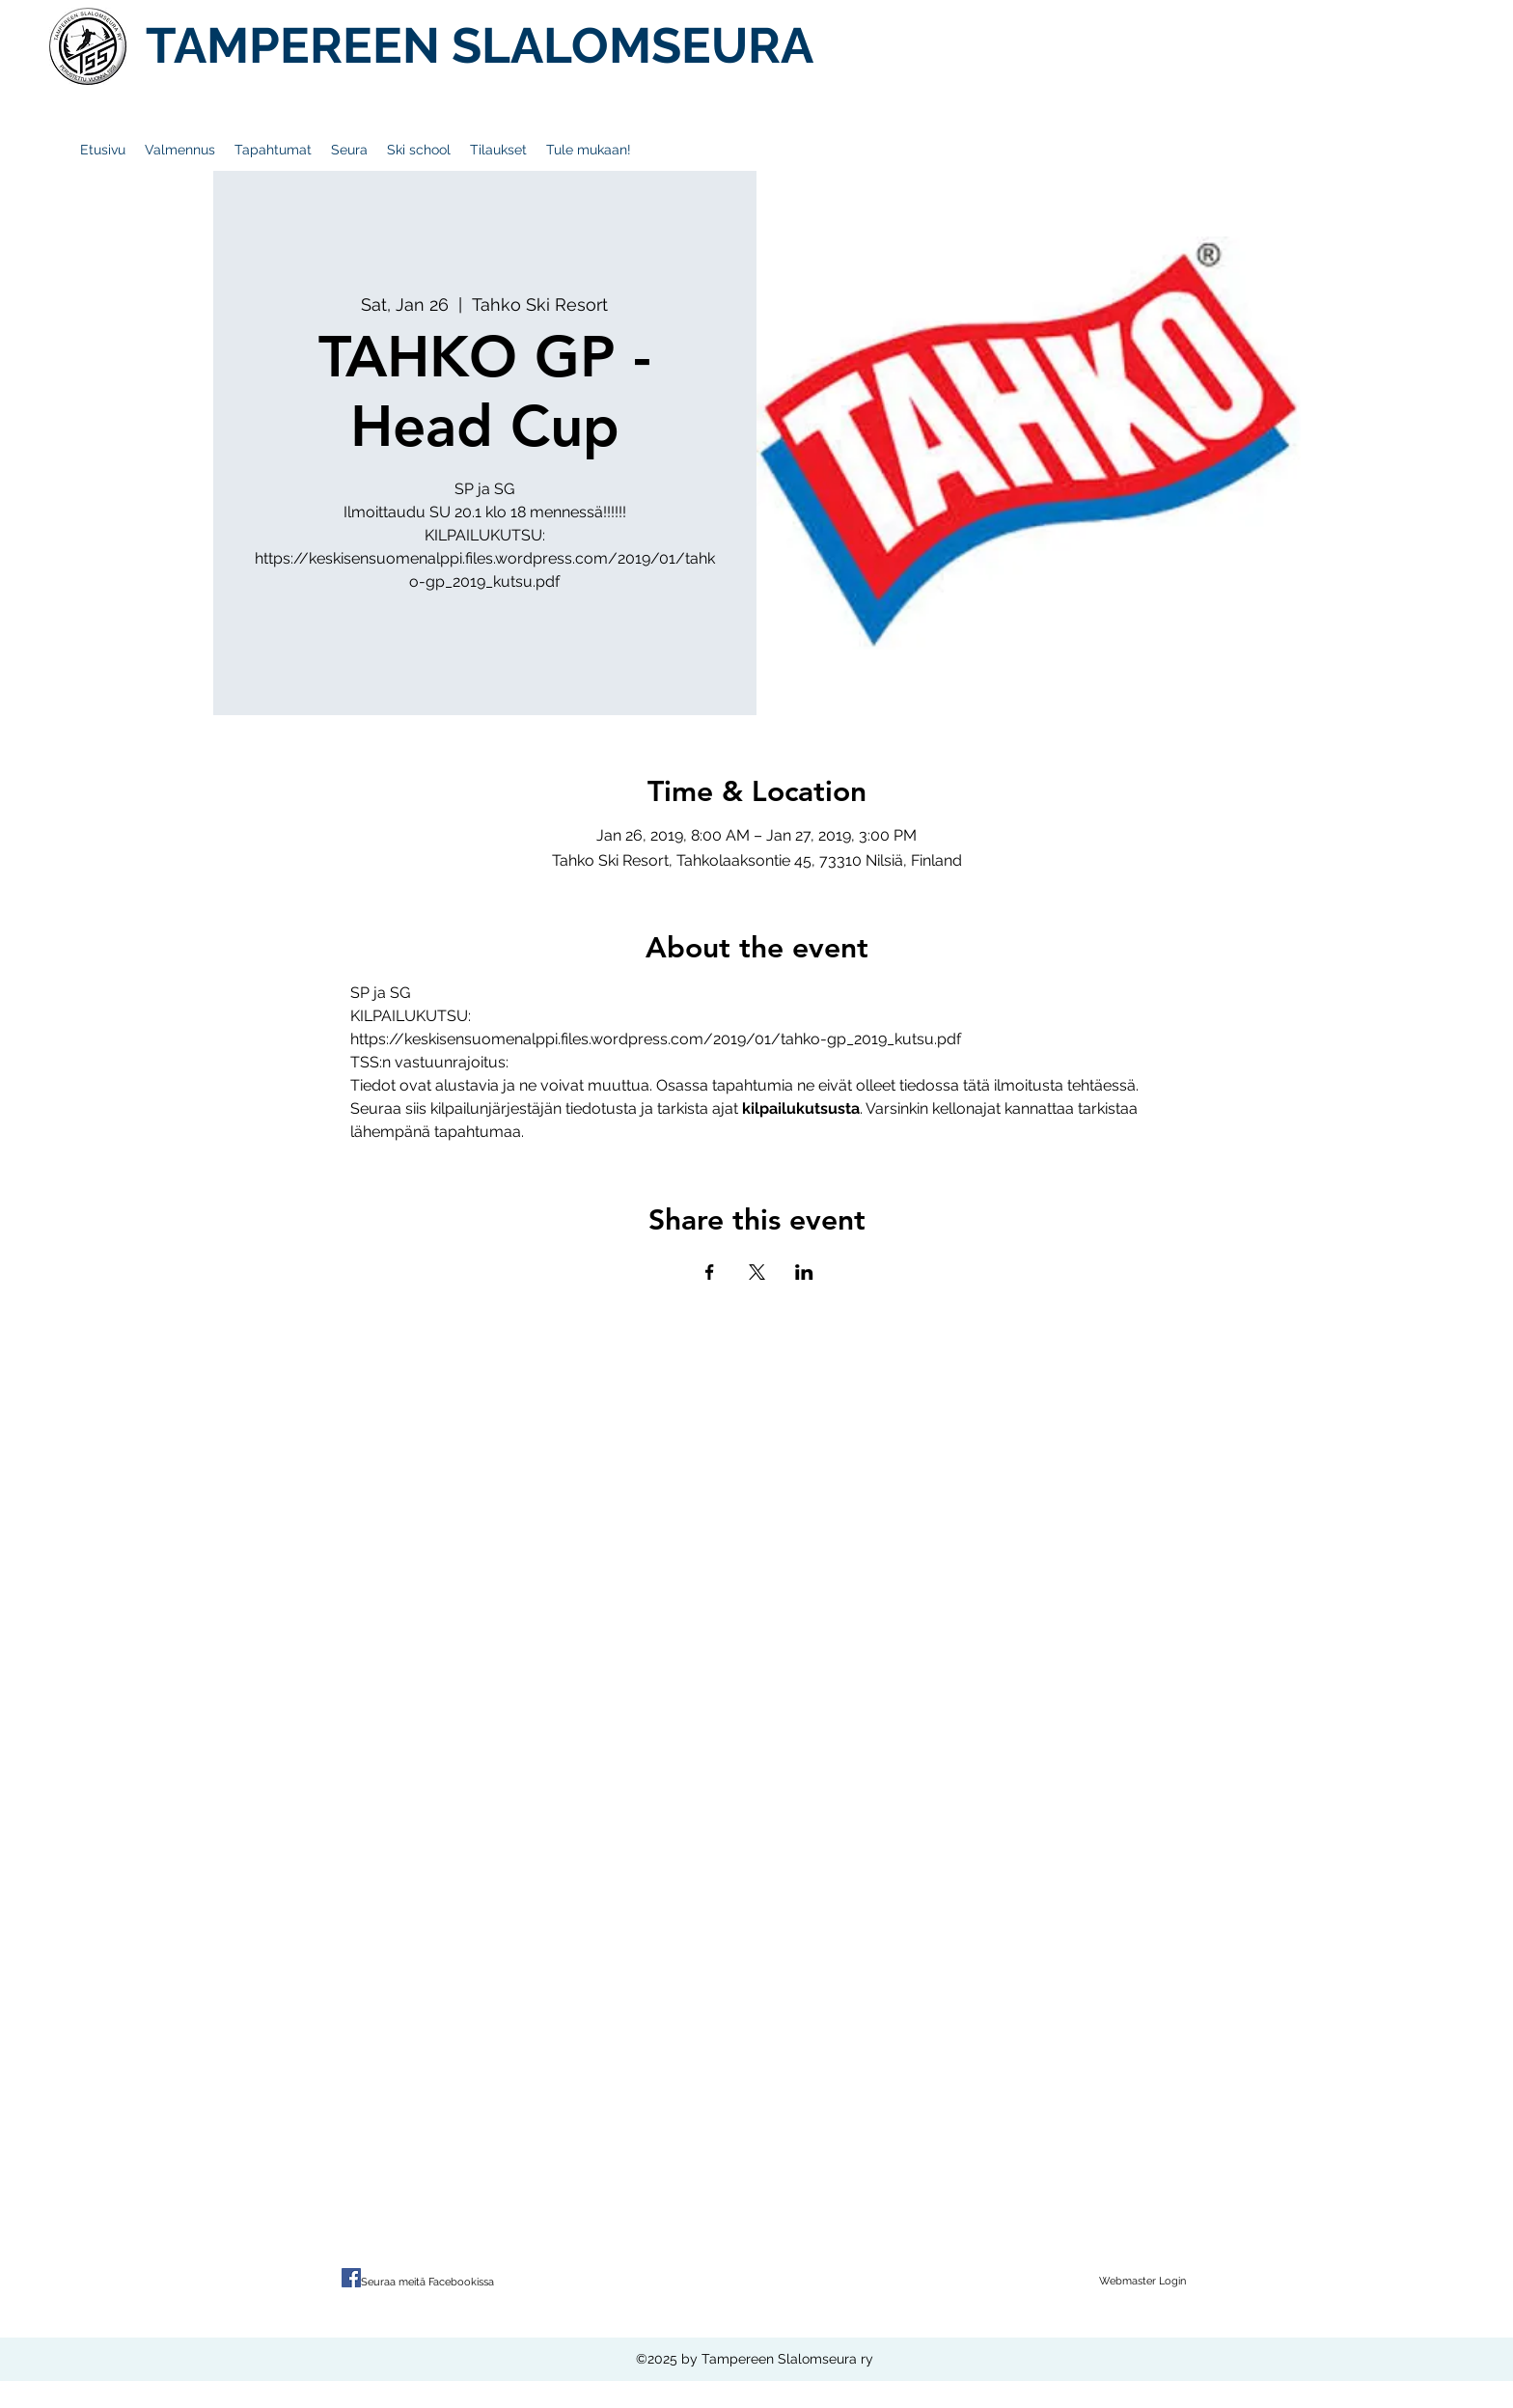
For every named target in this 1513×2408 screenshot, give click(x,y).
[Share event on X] (757, 1272)
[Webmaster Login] (1142, 2281)
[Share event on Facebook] (710, 1272)
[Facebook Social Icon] (351, 2277)
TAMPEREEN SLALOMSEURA (479, 45)
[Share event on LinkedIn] (804, 1272)
